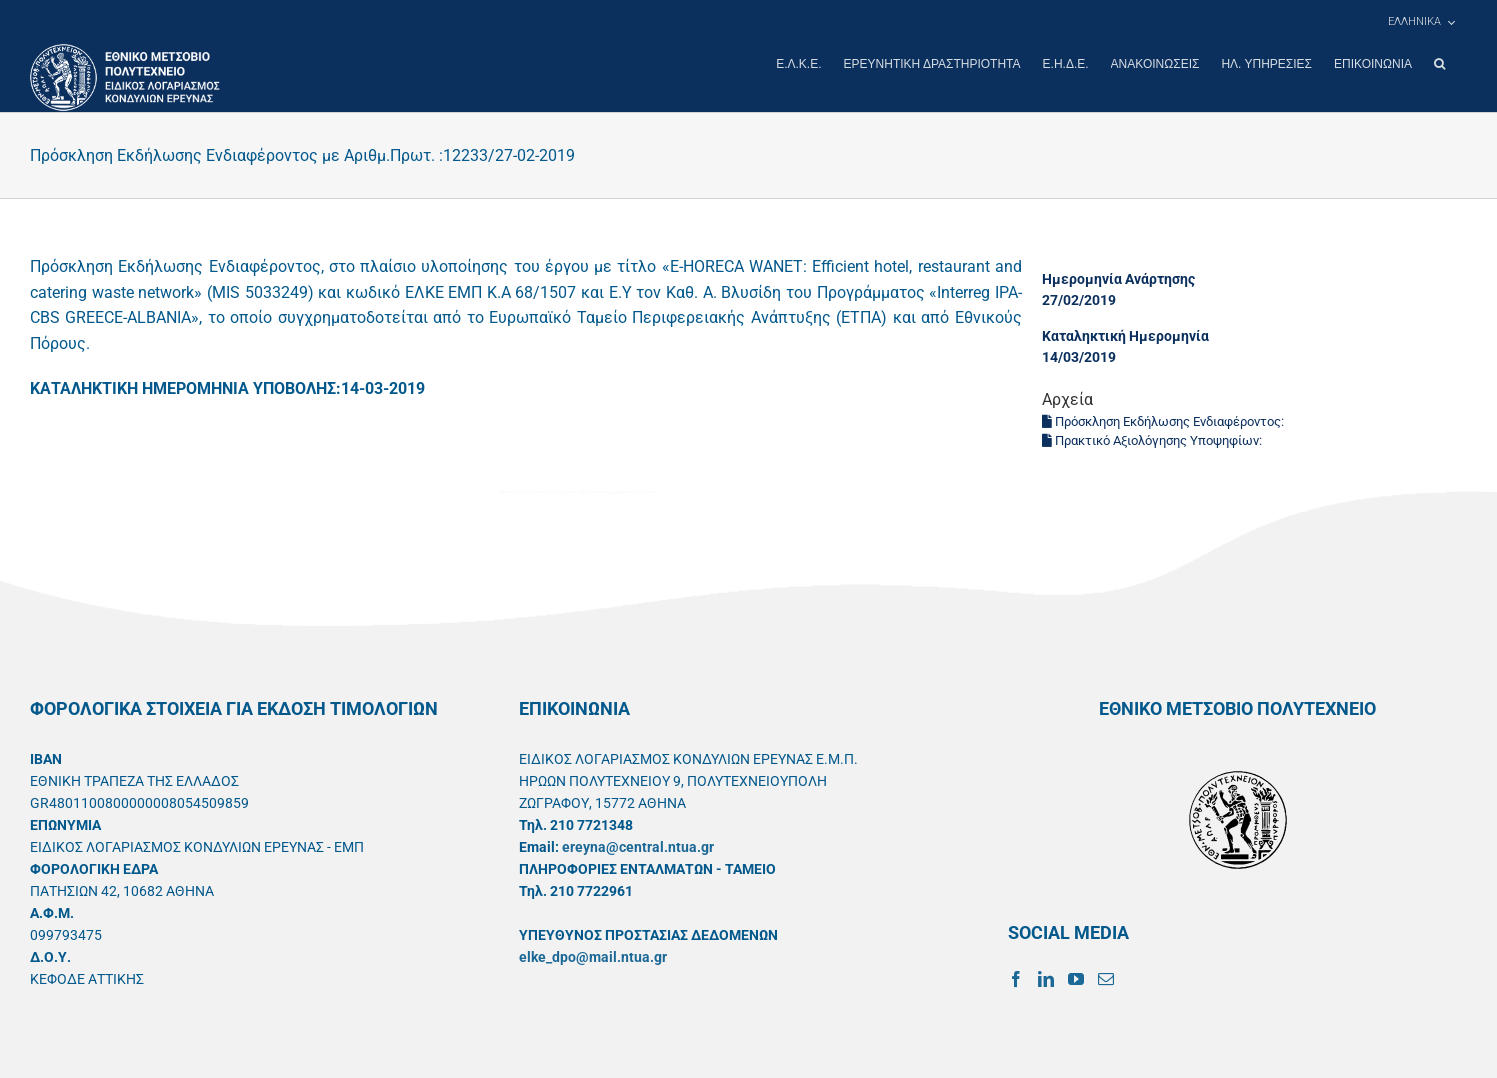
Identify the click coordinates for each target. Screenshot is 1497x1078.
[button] (1439, 64)
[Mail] (1106, 978)
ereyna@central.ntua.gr (638, 846)
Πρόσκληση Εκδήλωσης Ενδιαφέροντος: (1164, 420)
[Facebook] (1016, 978)
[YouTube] (1076, 978)
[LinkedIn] (1046, 978)
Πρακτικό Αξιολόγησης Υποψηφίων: (1153, 439)
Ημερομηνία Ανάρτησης (1118, 278)
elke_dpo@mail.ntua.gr (593, 956)
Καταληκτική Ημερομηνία (1125, 335)
